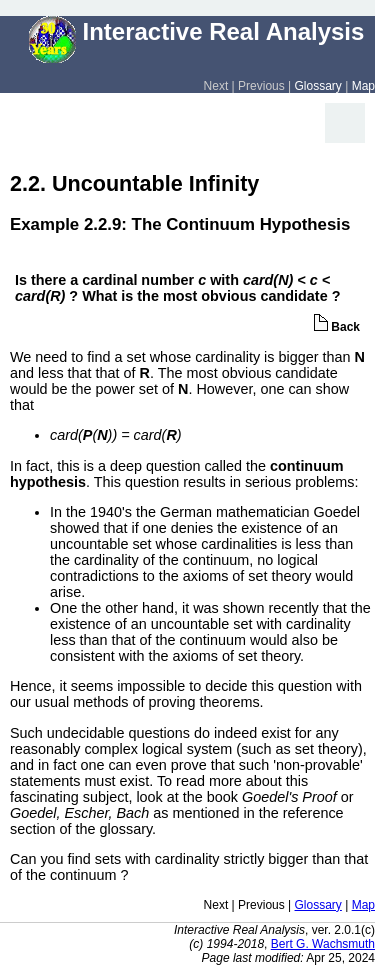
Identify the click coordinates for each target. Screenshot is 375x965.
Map (363, 86)
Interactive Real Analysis (197, 31)
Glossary (318, 86)
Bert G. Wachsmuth (323, 944)
